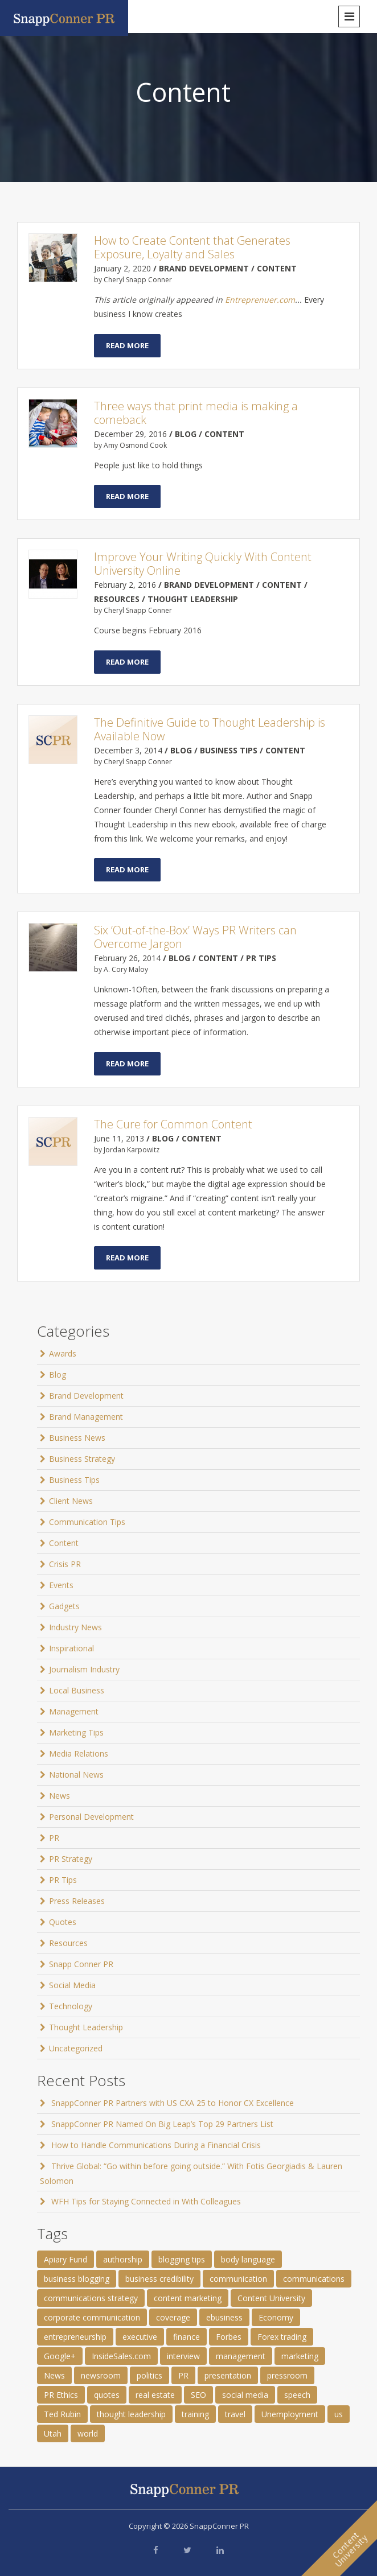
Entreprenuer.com (260, 299)
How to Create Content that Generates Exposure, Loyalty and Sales (192, 247)
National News (76, 1774)
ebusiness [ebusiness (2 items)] (224, 2317)
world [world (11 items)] (87, 2433)
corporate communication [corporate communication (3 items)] (92, 2317)
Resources (68, 1943)
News (59, 1795)
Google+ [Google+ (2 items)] (60, 2356)
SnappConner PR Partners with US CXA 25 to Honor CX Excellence (172, 2102)
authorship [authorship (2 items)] (122, 2259)
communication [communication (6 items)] (238, 2278)
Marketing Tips (76, 1732)
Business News (77, 1437)
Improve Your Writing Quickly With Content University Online (203, 563)
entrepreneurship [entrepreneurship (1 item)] (75, 2336)
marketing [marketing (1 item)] (299, 2356)
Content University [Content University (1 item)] (271, 2298)
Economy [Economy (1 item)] (276, 2317)
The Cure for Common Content (173, 1124)
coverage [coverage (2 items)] (173, 2317)
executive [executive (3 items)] (139, 2336)
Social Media (72, 1985)
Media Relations (78, 1753)
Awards (62, 1353)
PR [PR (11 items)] (183, 2375)
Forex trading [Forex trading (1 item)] (281, 2336)
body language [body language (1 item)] (248, 2259)
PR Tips (63, 1879)
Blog (57, 1374)
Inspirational (71, 1648)
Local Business (76, 1690)
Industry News (75, 1627)
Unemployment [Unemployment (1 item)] (289, 2414)
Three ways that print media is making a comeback (196, 412)
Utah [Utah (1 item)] (53, 2433)
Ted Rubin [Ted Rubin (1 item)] (62, 2414)
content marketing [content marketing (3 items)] (188, 2298)
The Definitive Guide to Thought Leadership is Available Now (209, 729)
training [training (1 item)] (195, 2414)
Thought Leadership (86, 2027)
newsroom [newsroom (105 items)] (101, 2375)
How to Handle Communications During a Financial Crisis (156, 2145)
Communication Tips (87, 1521)
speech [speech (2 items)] (297, 2394)
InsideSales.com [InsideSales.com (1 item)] (121, 2356)
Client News (71, 1500)
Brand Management (86, 1416)
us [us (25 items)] (338, 2414)
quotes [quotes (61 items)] (107, 2394)
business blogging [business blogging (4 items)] (76, 2278)
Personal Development (91, 1816)
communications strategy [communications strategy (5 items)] (91, 2298)
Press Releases (77, 1900)
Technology (70, 2006)
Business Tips (74, 1479)
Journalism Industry (84, 1669)
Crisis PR (65, 1564)
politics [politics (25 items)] (149, 2375)
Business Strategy (82, 1458)
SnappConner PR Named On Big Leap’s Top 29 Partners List (162, 2123)
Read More (127, 345)
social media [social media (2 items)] (245, 2394)
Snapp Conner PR (81, 1964)
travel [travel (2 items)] (235, 2414)
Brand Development (86, 1395)
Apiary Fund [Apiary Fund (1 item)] (65, 2259)
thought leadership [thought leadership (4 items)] (131, 2414)
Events (61, 1585)
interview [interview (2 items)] (183, 2356)
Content (64, 1543)
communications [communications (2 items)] (314, 2278)
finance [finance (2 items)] (186, 2336)
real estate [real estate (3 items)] (155, 2394)
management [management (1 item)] (240, 2356)
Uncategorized (76, 2048)
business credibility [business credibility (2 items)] (159, 2278)
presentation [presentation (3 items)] (227, 2375)
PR (54, 1837)
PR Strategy (70, 1858)
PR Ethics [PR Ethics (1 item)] (61, 2394)
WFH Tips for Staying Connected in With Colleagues (146, 2201)
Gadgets (64, 1606)
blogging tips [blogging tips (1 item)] (181, 2259)
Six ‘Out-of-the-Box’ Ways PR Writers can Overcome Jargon (195, 936)
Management (74, 1711)
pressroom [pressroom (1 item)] (287, 2375)
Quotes (62, 1921)
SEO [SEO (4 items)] (198, 2394)
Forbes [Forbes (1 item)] (228, 2336)
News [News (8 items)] (54, 2375)
